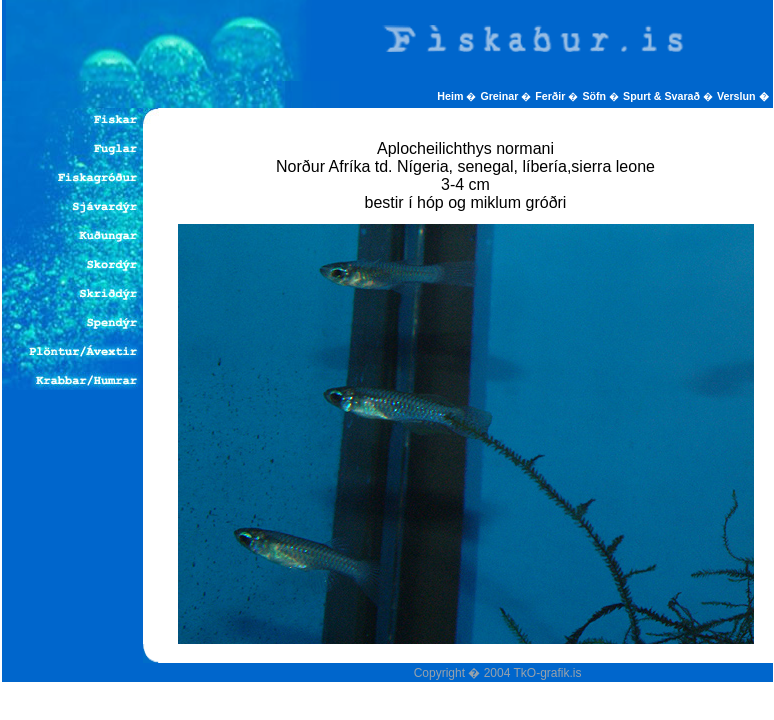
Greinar (500, 96)
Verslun (742, 96)
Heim (451, 96)
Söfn (595, 96)
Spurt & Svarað (663, 96)
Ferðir (551, 96)
